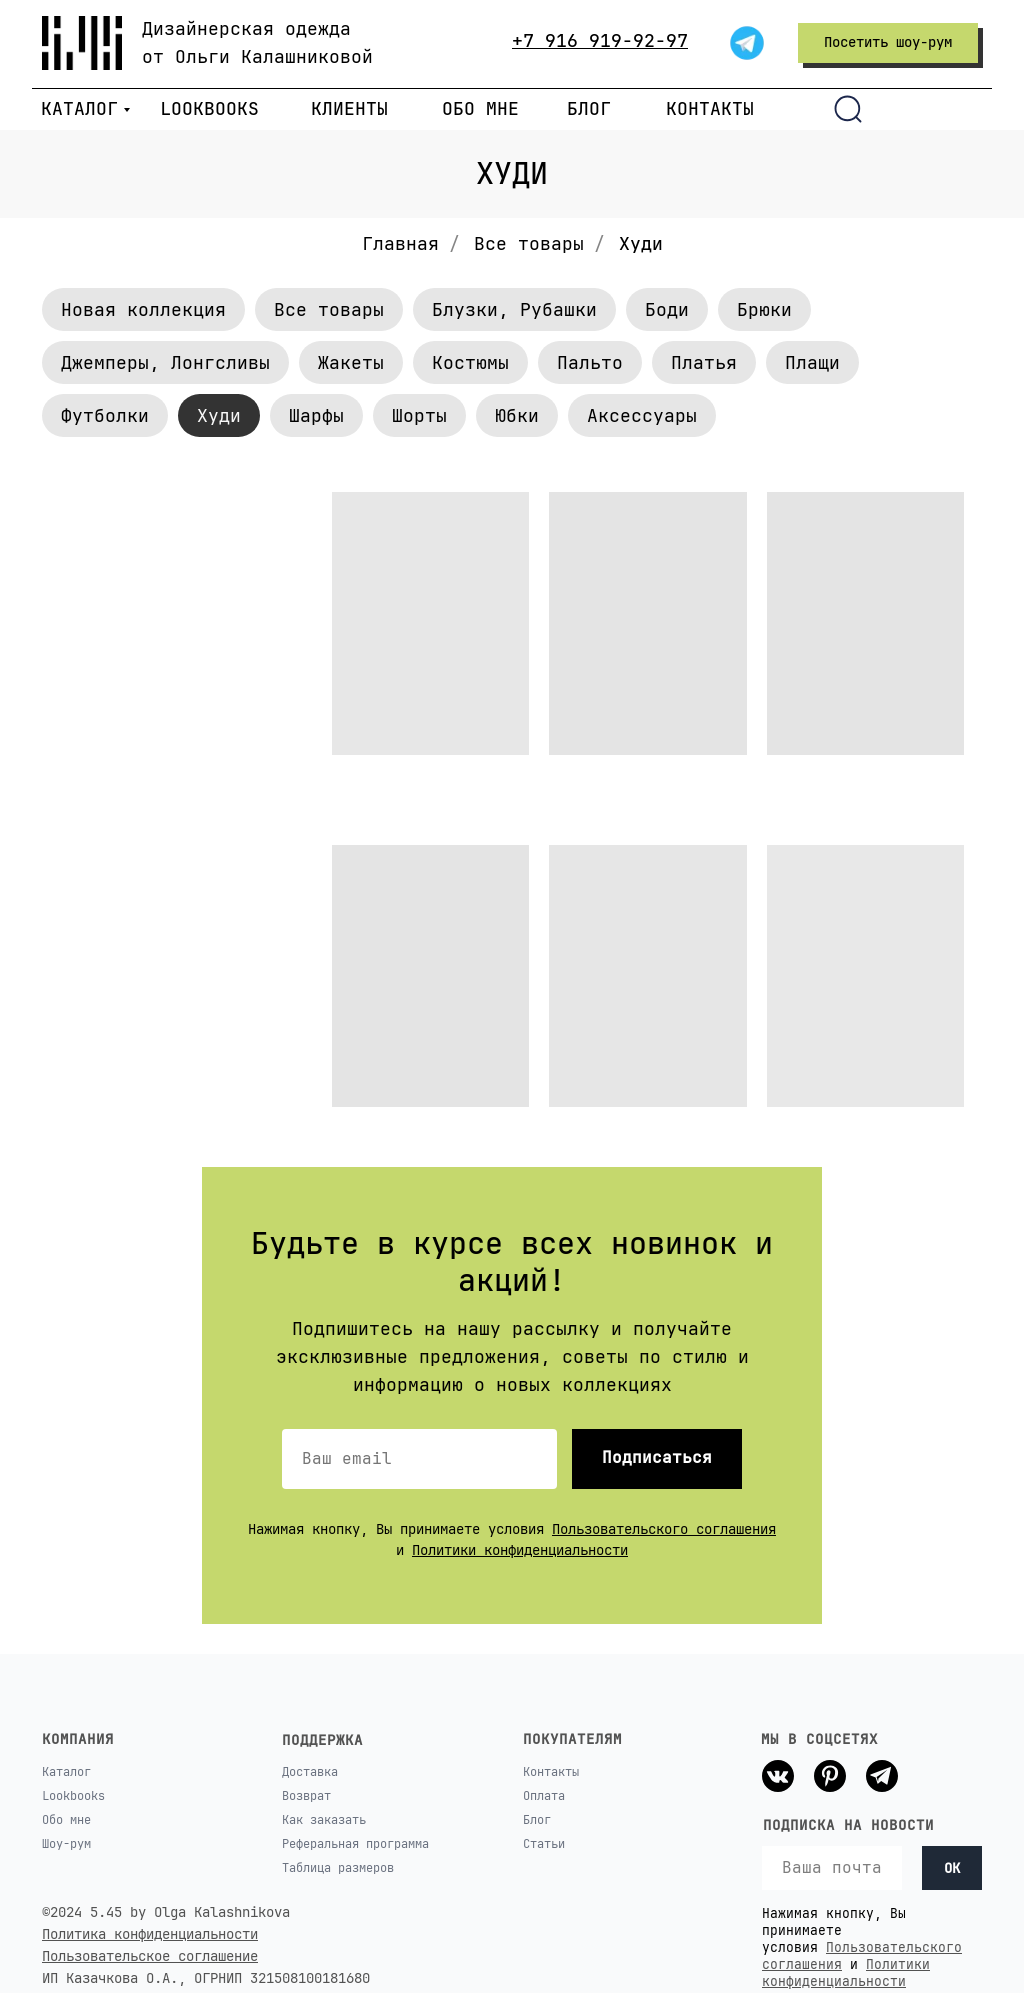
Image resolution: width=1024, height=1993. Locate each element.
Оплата (544, 1796)
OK (952, 1868)
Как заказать (324, 1820)
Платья (704, 362)
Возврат (306, 1796)
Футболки (105, 415)
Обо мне (66, 1820)
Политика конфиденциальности (150, 1934)
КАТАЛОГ (79, 108)
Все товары (529, 244)
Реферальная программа (355, 1844)
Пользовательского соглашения (664, 1529)
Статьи (544, 1844)
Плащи (812, 362)
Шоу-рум (66, 1844)
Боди (667, 309)
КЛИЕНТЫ (349, 108)
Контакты (551, 1772)
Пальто (590, 362)
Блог (537, 1820)
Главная (400, 244)
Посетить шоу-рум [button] (888, 42)
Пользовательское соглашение (150, 1956)
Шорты (419, 415)
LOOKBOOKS (209, 108)
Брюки (764, 309)
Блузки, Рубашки (514, 309)
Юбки (517, 415)
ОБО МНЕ (480, 108)
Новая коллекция (143, 309)
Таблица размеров (338, 1868)
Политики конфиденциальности (520, 1550)
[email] (832, 1868)
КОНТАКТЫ (710, 108)
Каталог (66, 1772)
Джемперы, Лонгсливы (165, 362)
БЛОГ (589, 108)
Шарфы (316, 415)
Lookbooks (73, 1796)
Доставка (310, 1772)
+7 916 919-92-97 (600, 40)
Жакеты (351, 362)
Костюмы (470, 362)
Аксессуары (642, 415)
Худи (219, 415)
